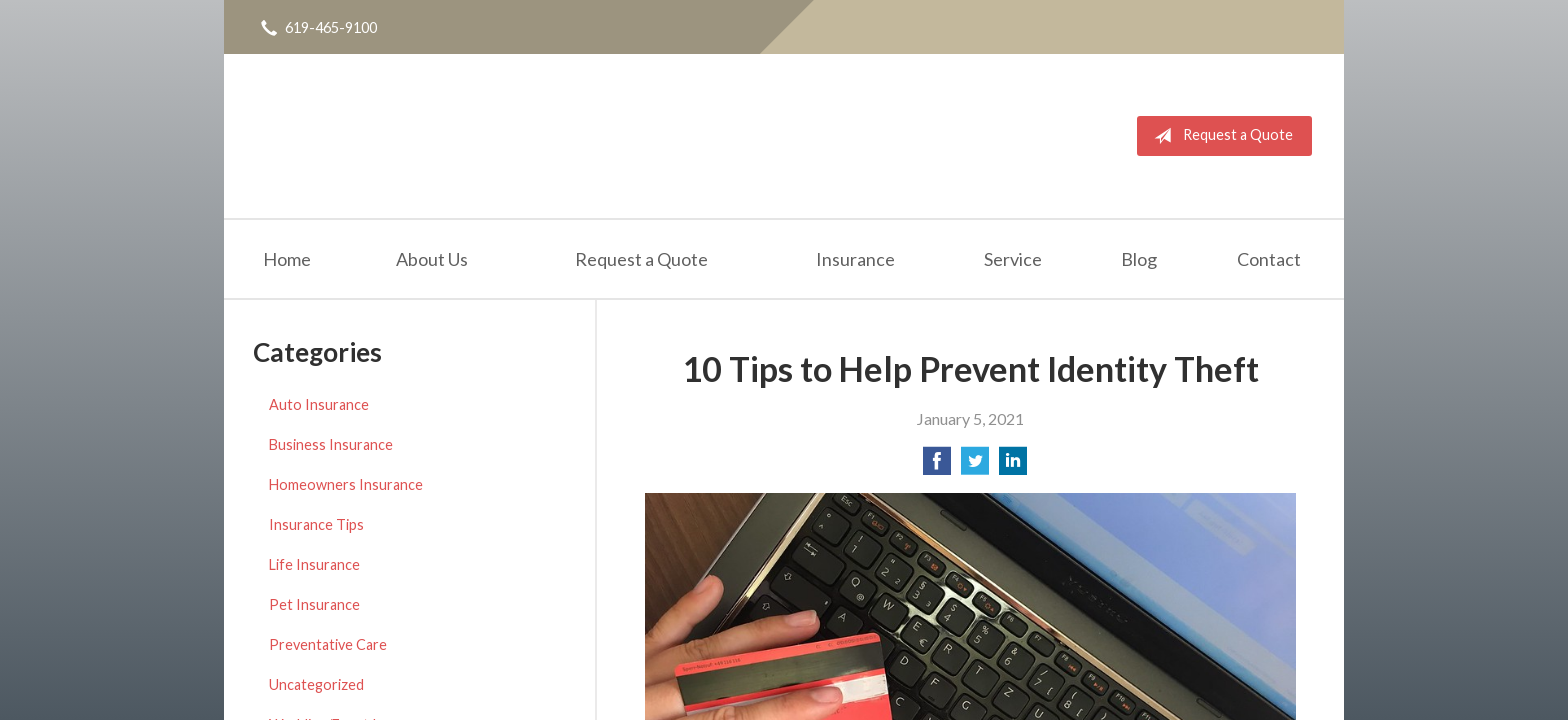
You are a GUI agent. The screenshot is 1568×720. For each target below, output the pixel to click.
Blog (1139, 259)
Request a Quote (1219, 136)
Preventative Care (328, 644)
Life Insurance (314, 564)
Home (287, 259)
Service (1013, 259)
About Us (432, 259)
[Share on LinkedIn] (1013, 466)
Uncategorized (316, 684)
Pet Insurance (314, 604)
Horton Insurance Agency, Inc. (417, 136)
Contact (1269, 259)
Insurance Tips (316, 524)
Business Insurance (331, 444)
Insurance (855, 259)
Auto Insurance (319, 404)
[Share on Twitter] (975, 466)
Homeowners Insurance (346, 484)
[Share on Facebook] (937, 466)
